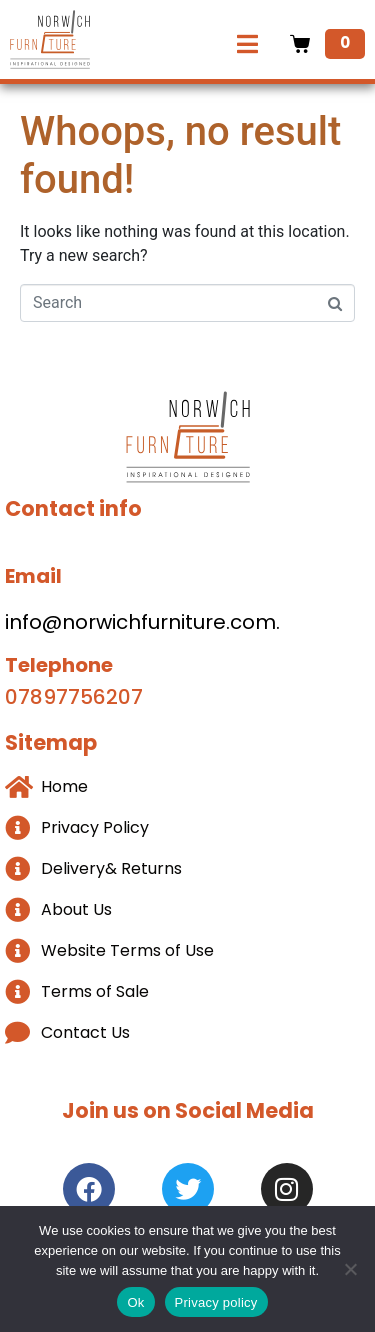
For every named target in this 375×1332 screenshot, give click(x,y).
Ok (135, 1302)
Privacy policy (216, 1302)
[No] (350, 1269)
